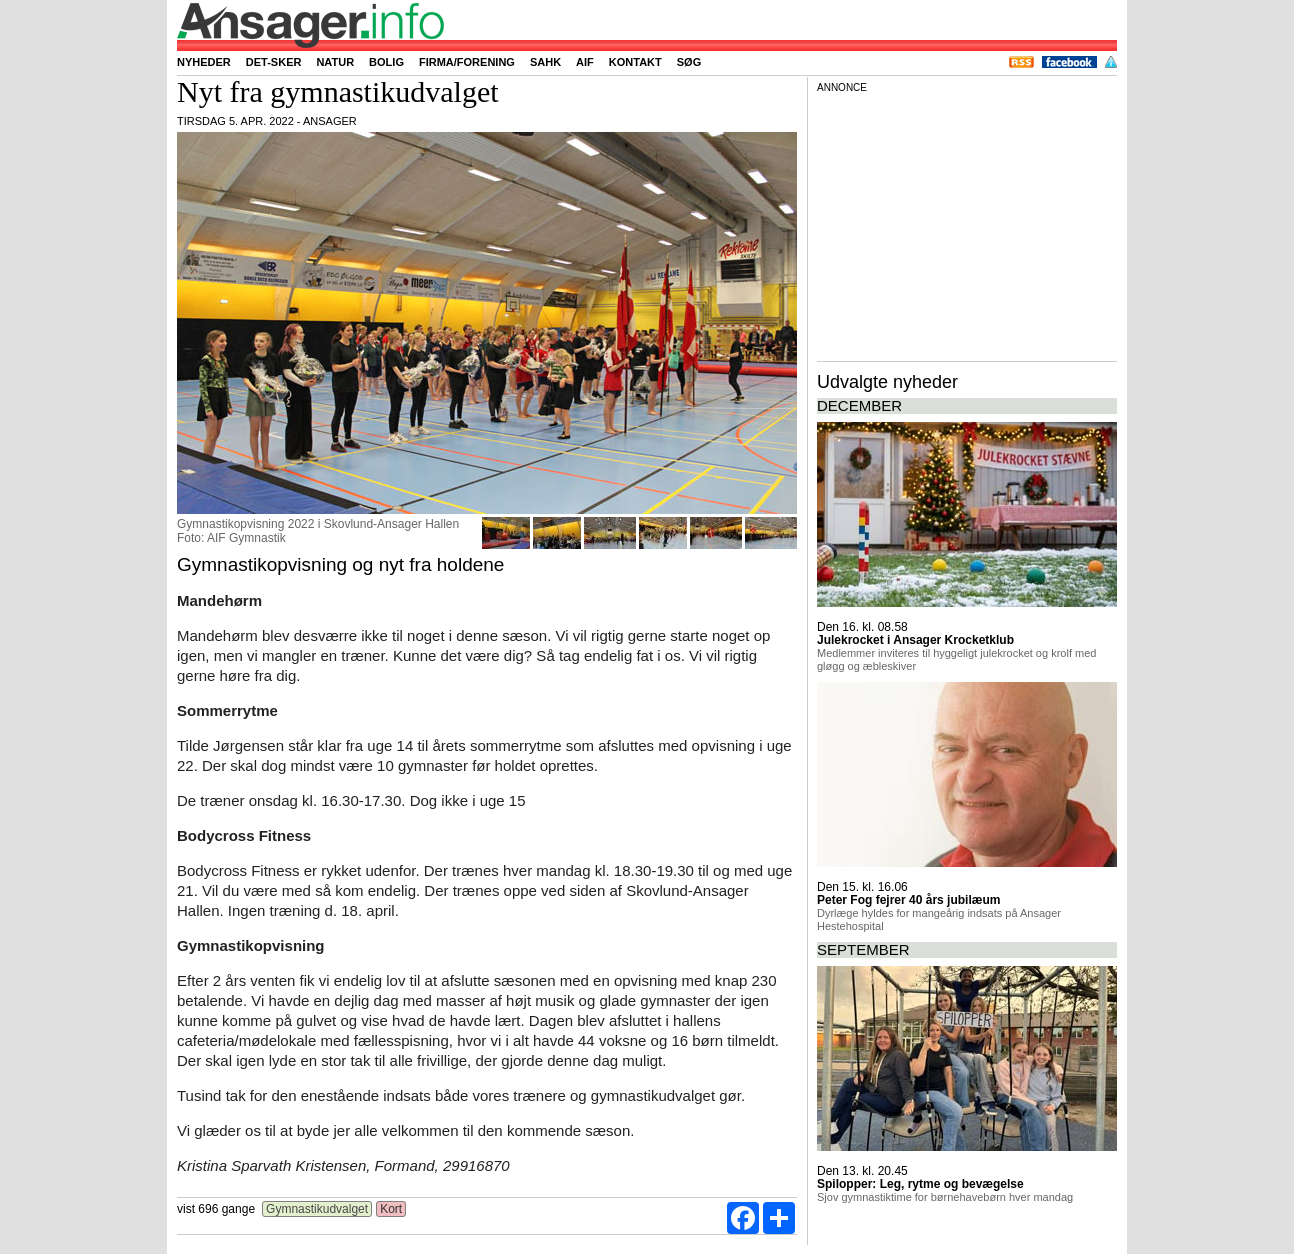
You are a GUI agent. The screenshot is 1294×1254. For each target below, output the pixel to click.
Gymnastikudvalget (317, 1209)
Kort (391, 1209)
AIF (585, 62)
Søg (689, 62)
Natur (335, 62)
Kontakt (635, 62)
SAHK (545, 62)
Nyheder (204, 62)
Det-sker (274, 62)
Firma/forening (467, 62)
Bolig (386, 62)
